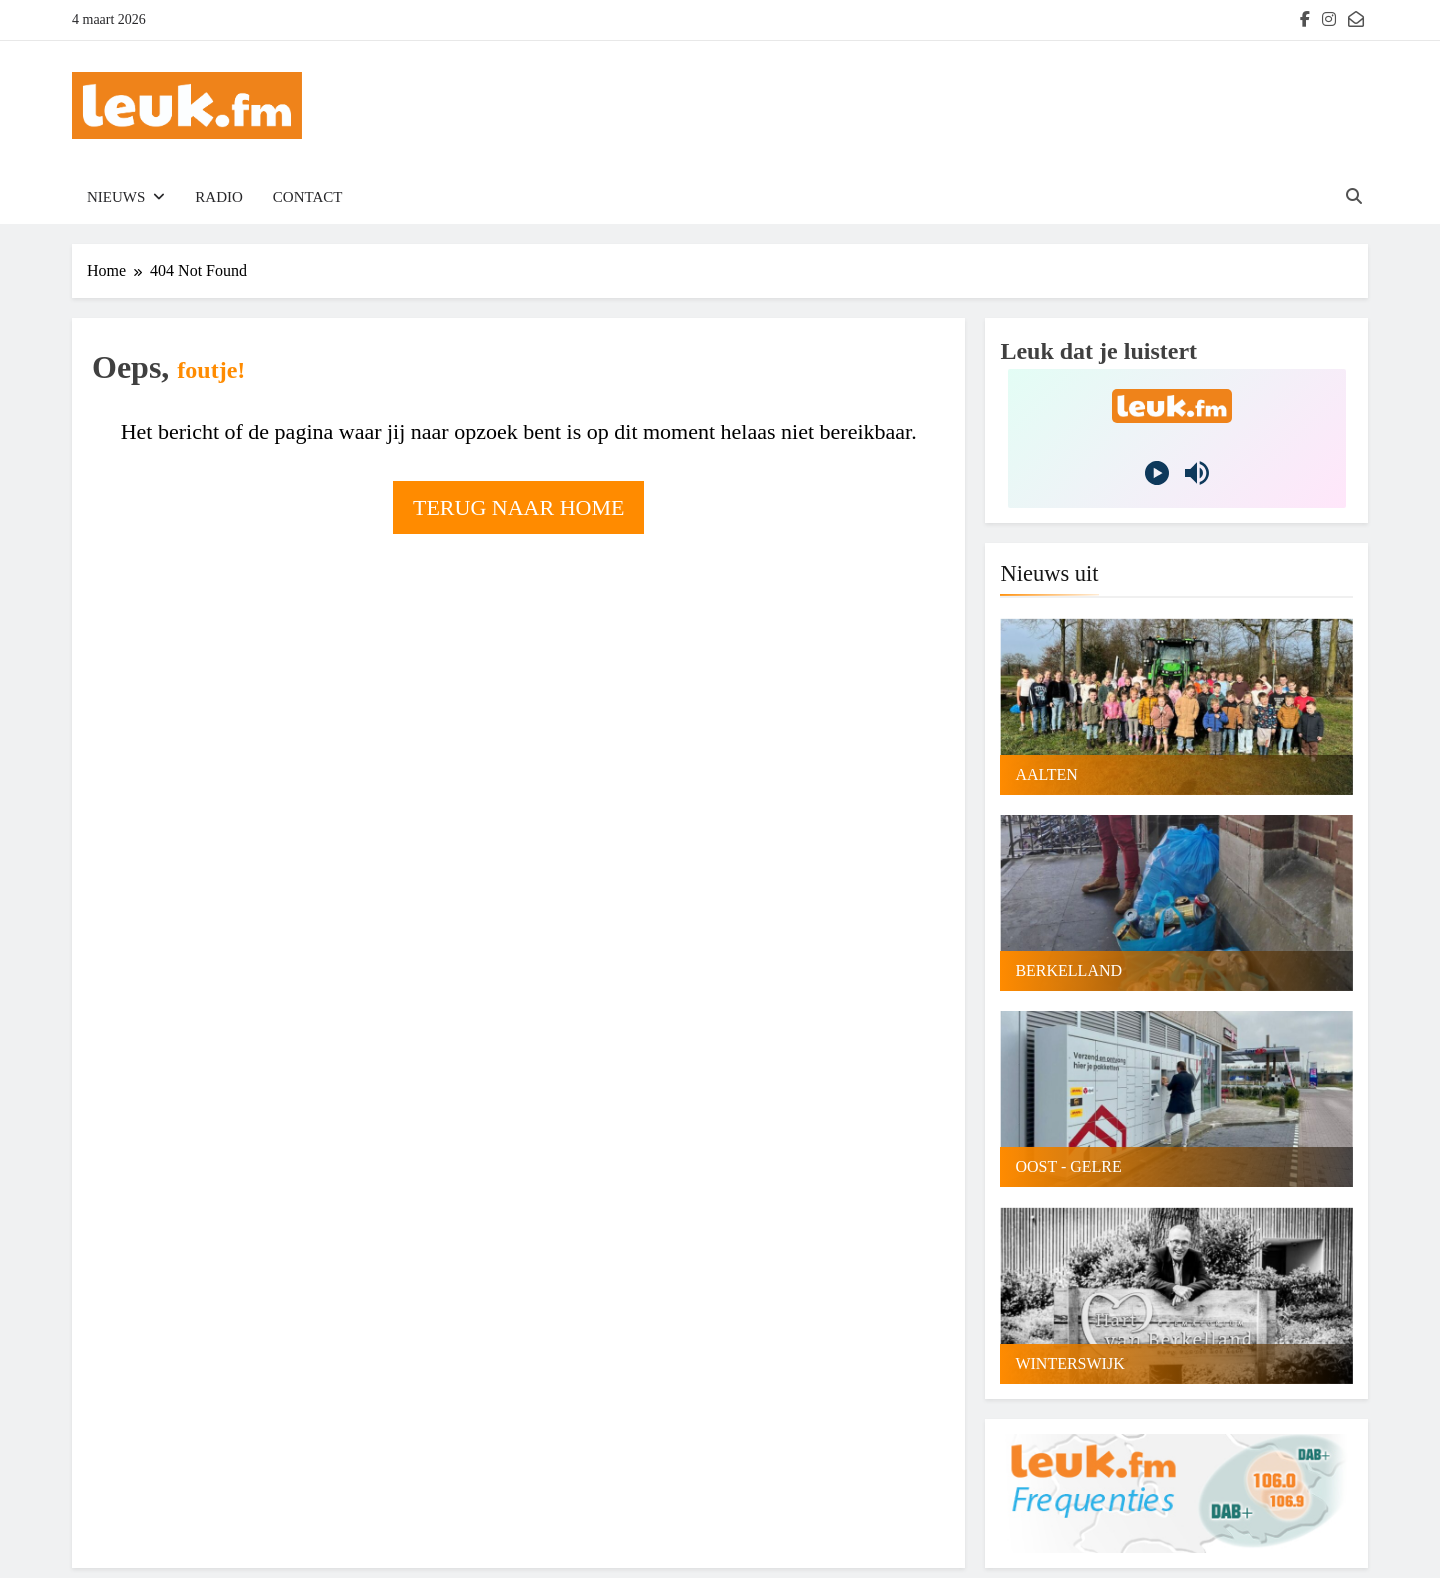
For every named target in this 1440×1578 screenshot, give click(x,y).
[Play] (1157, 473)
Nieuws (116, 197)
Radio (219, 197)
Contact (308, 197)
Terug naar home (518, 507)
